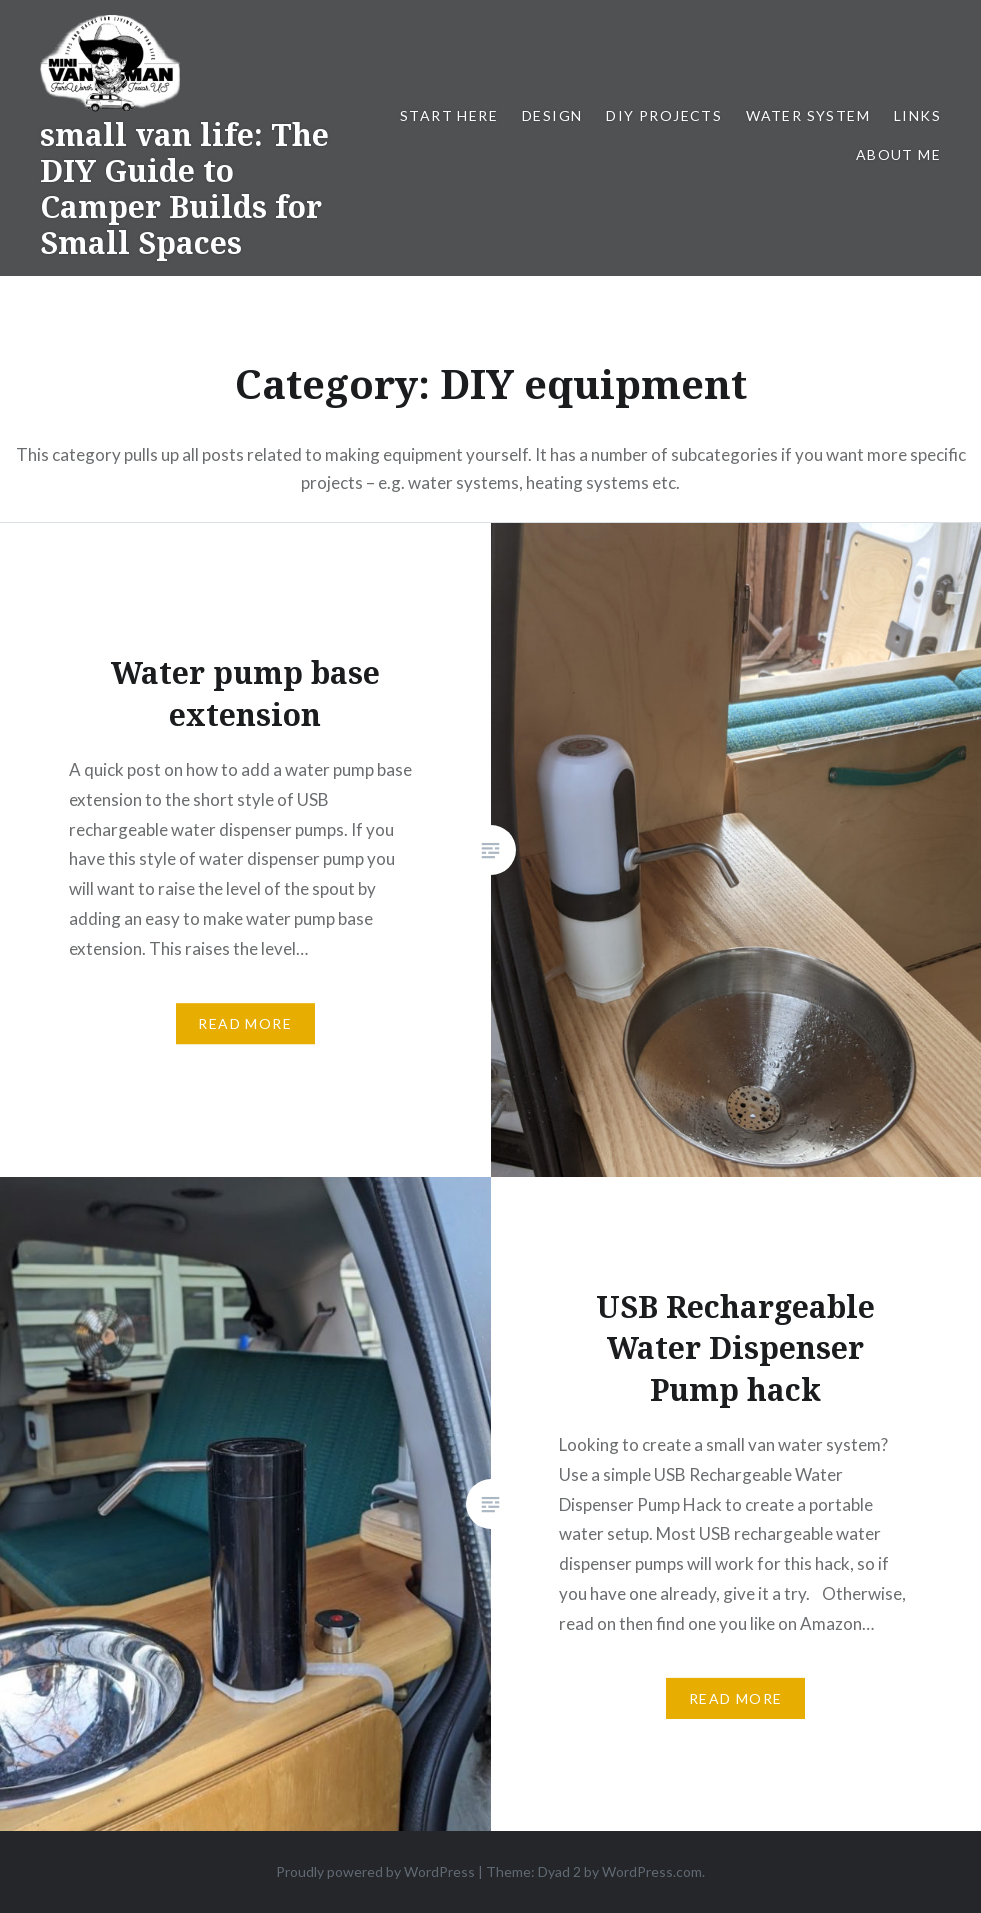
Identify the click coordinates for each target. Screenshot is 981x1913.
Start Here (449, 115)
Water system (808, 115)
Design (552, 115)
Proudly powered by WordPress (375, 1871)
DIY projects (664, 115)
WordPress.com (652, 1871)
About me (898, 154)
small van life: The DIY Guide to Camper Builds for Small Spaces (184, 188)
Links (917, 115)
